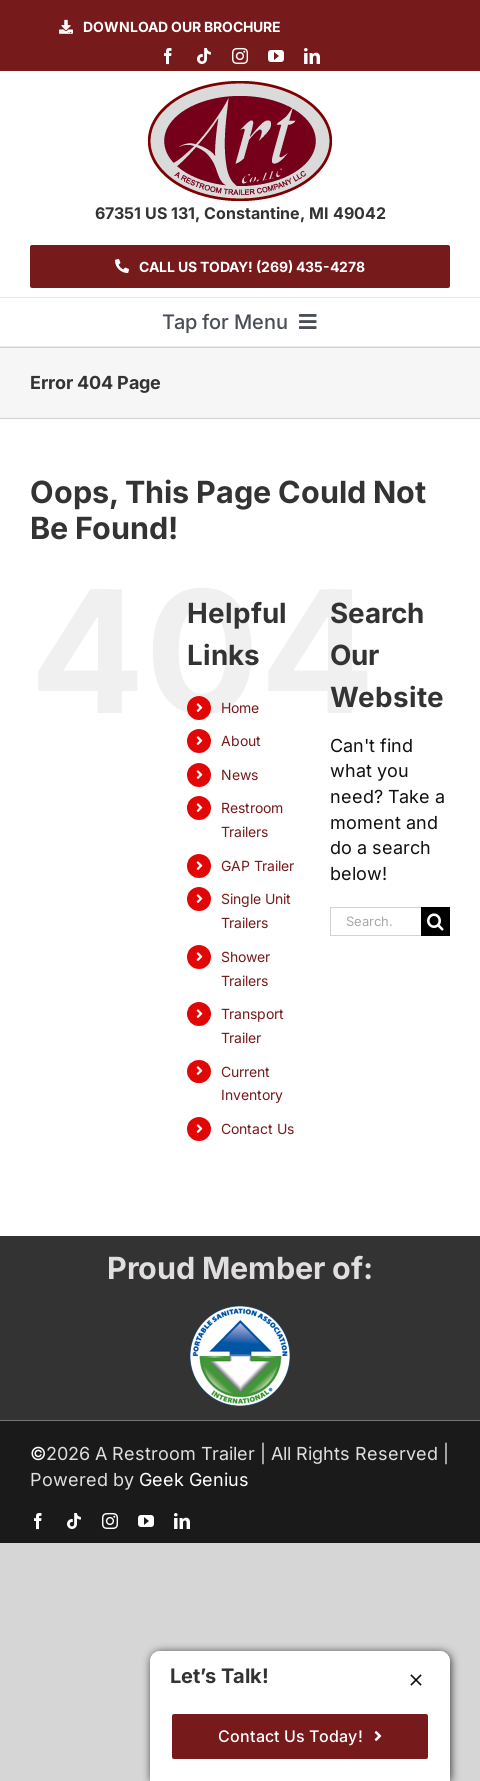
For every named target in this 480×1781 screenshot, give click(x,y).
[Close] (416, 1680)
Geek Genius (194, 1479)
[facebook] (168, 56)
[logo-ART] (240, 89)
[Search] (435, 921)
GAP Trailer (257, 865)
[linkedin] (312, 56)
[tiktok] (204, 56)
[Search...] (375, 921)
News (239, 774)
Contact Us (257, 1128)
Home (240, 707)
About (241, 740)
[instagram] (240, 56)
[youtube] (276, 56)
